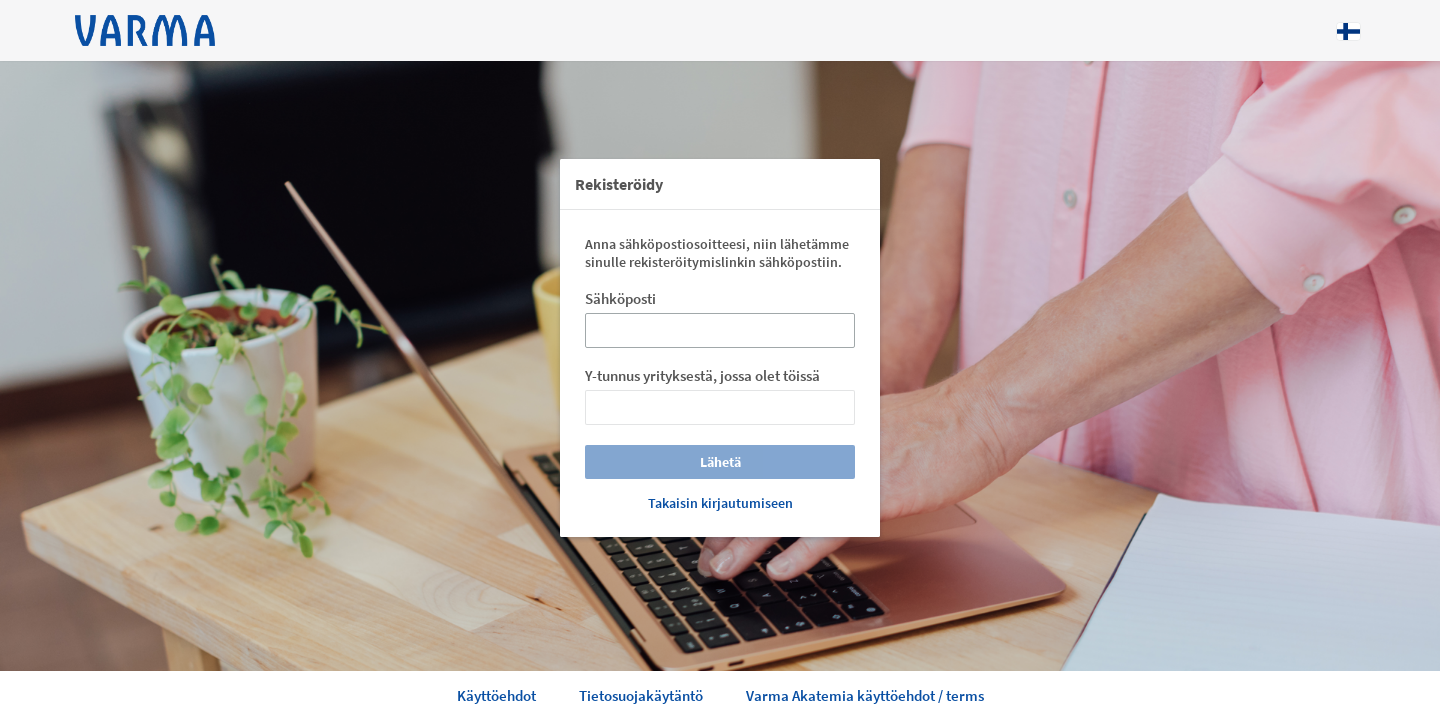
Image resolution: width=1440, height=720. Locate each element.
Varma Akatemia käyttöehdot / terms (865, 695)
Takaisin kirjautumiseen (720, 503)
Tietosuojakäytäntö (641, 695)
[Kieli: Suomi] (1348, 31)
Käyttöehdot (496, 695)
